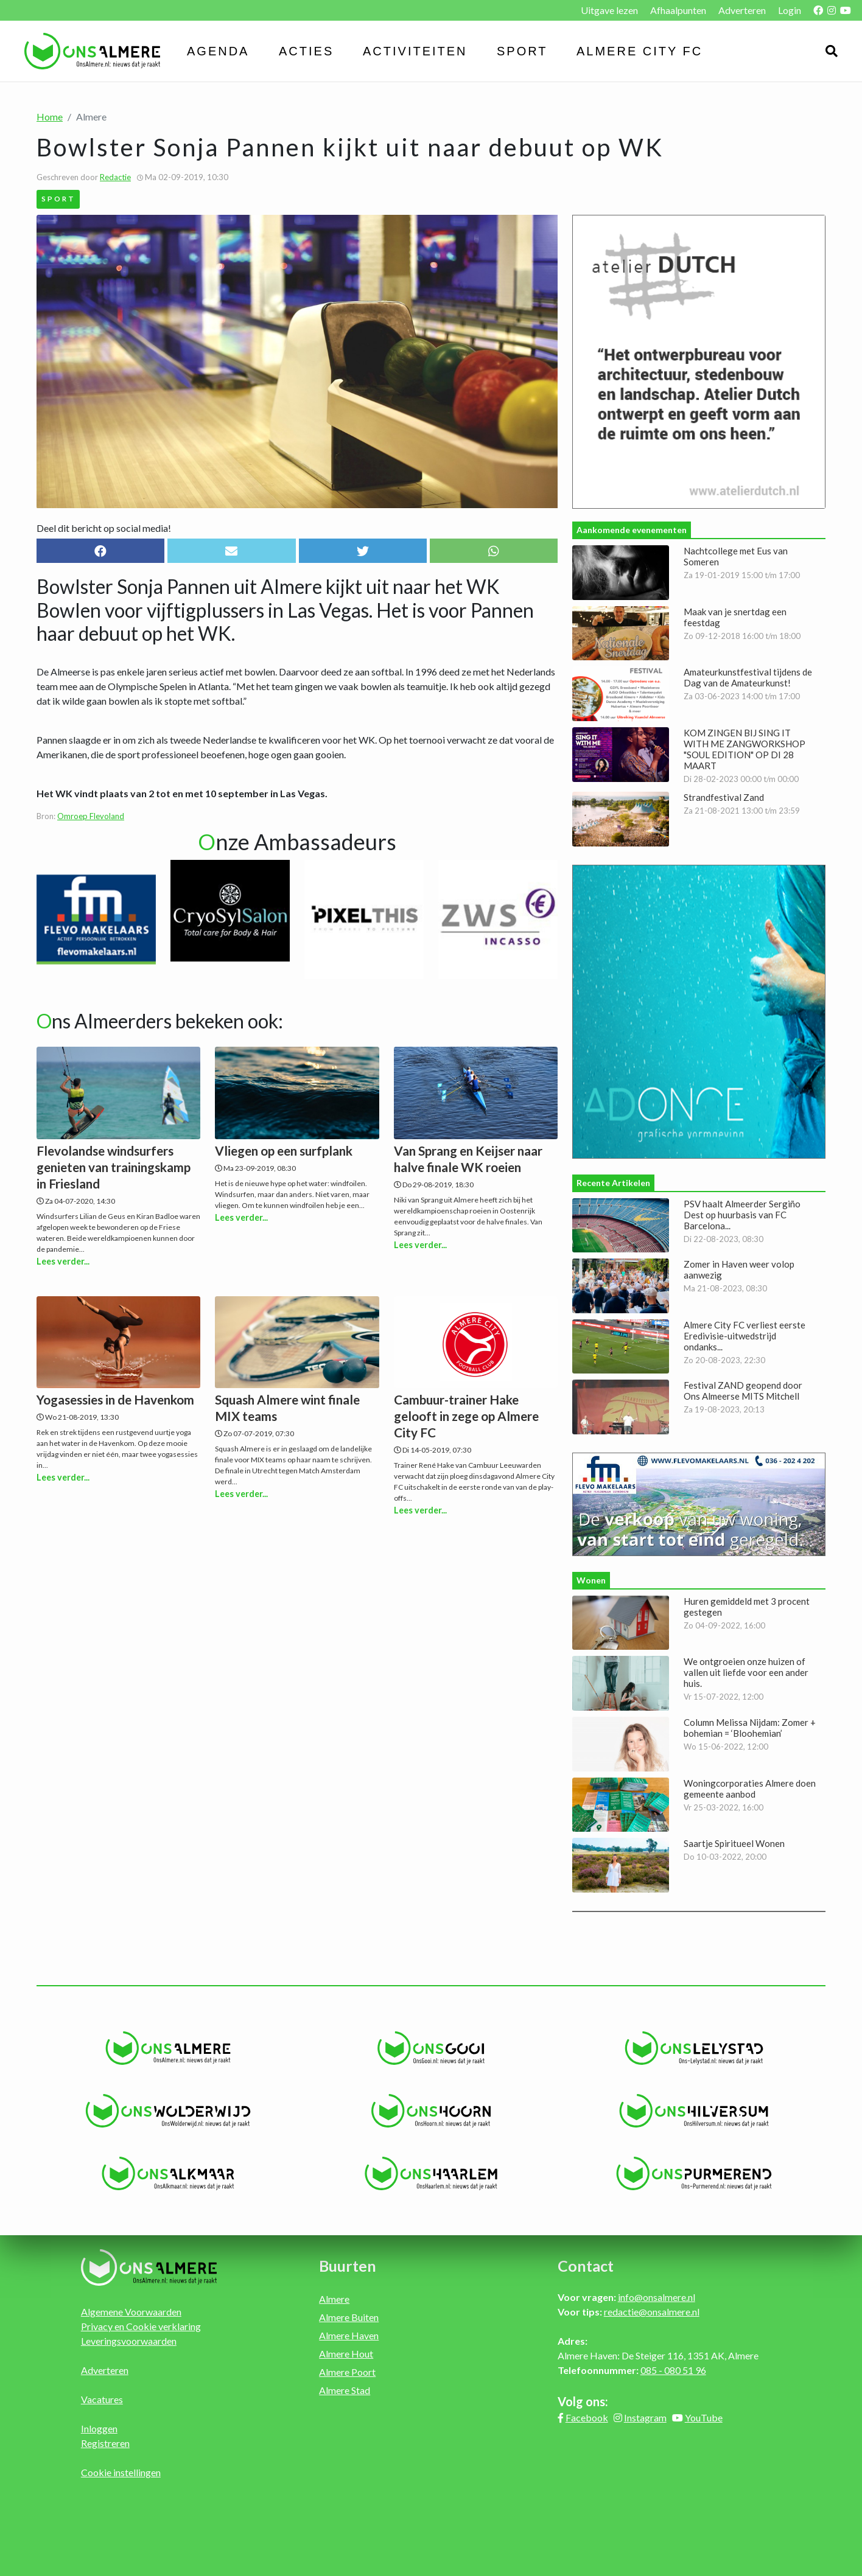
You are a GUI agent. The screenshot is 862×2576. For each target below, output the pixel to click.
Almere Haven (349, 2335)
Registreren (105, 2443)
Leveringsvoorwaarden (129, 2341)
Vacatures (102, 2399)
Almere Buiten (349, 2317)
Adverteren (742, 10)
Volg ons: (583, 2401)
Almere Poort (347, 2372)
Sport (522, 51)
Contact (586, 2266)
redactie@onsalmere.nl (651, 2311)
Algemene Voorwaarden (131, 2311)
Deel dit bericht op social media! (104, 528)
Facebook (587, 2417)
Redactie (115, 177)
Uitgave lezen (609, 10)
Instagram (645, 2417)
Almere (334, 2299)
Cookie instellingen (121, 2472)
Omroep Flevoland (90, 816)
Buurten (347, 2266)
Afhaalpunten (678, 10)
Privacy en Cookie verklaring (141, 2326)
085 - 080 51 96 (673, 2370)
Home (50, 116)
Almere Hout (346, 2353)
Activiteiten (415, 51)
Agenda (218, 51)
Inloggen (99, 2428)
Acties (306, 51)
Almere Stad (344, 2390)
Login (789, 10)
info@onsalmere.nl (656, 2297)
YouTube (704, 2417)
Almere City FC (639, 51)
